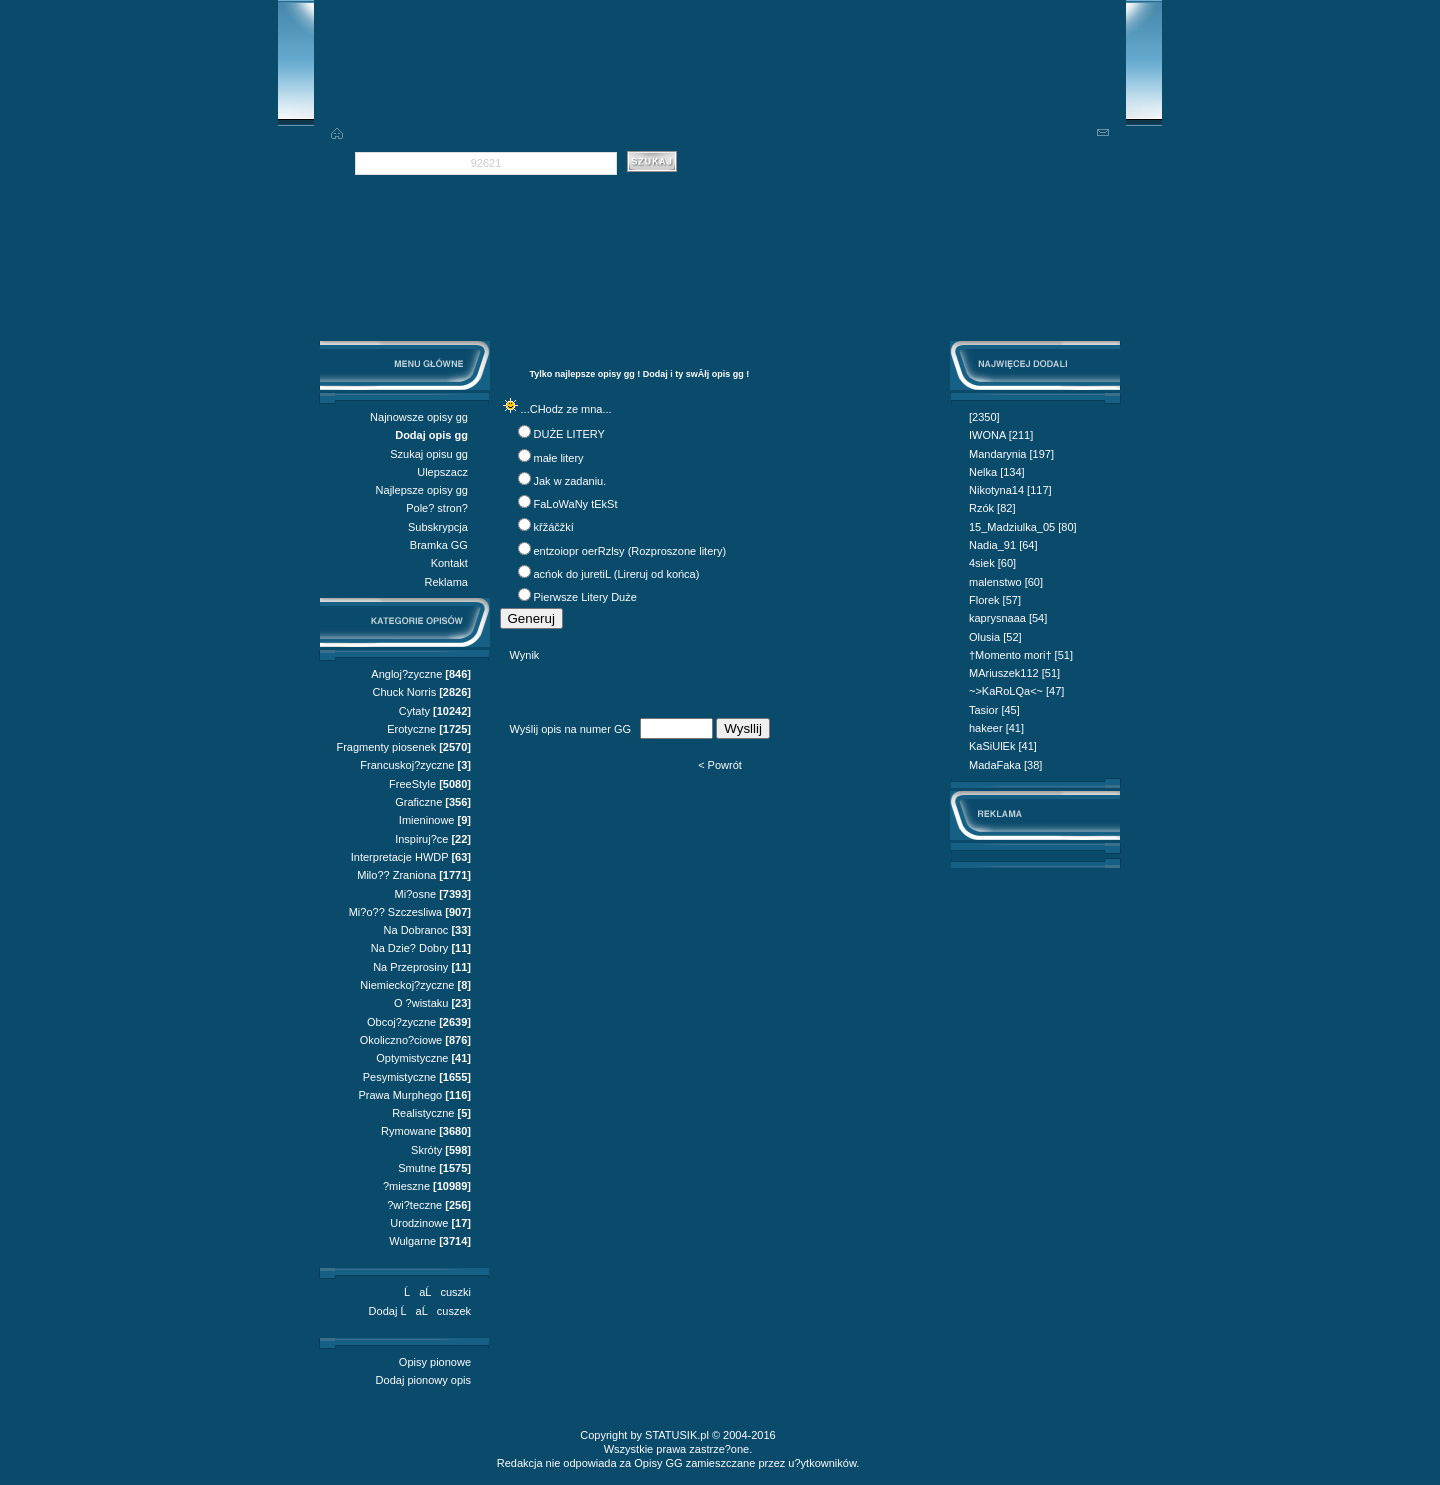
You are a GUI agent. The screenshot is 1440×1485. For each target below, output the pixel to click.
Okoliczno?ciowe (401, 1040)
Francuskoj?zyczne (407, 765)
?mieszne (406, 1186)
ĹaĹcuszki (437, 1292)
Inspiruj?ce (421, 839)
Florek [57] (995, 600)
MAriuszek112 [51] (1014, 673)
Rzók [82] (992, 508)
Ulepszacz (442, 472)
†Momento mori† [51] (1021, 655)
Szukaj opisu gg (429, 454)
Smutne (417, 1168)
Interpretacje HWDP (400, 857)
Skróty (426, 1150)
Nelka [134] (997, 472)
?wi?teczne (414, 1205)
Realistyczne (423, 1113)
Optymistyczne (412, 1058)
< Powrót (720, 765)
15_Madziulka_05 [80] (1023, 527)
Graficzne (418, 802)
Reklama (446, 582)
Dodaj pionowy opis (423, 1380)
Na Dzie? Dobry (410, 948)
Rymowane (408, 1131)
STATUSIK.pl (677, 1435)
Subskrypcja (438, 527)
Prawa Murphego (400, 1095)
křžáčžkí (554, 527)
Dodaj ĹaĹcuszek (420, 1311)
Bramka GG (439, 545)
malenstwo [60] (1006, 582)
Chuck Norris (405, 692)
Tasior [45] (994, 710)
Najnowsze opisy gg (419, 417)
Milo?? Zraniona (396, 875)
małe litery (559, 458)
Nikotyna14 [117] (1010, 490)
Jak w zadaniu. (570, 481)
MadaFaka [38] (1005, 765)
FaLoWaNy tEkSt (576, 504)
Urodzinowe (419, 1223)
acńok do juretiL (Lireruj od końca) (617, 574)
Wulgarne (412, 1241)
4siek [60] (992, 563)
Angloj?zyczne (406, 674)
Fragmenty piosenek (386, 747)
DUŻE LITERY (569, 434)
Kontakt (449, 563)
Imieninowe (427, 820)
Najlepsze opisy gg (422, 490)
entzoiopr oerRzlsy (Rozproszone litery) (630, 551)
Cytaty (414, 711)
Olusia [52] (995, 637)
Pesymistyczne (399, 1077)
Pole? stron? (437, 508)
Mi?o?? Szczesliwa (396, 912)
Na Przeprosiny (410, 967)
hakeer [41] (996, 728)
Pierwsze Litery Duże (585, 597)
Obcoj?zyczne (401, 1022)
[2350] (984, 417)
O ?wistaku (421, 1003)
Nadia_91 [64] (1003, 545)
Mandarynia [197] (1011, 454)
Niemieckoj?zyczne (407, 985)
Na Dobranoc (416, 930)
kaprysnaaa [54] (1008, 618)
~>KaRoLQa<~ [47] (1016, 691)
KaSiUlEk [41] (1003, 746)
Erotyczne (411, 729)
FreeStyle (412, 784)
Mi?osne (416, 894)
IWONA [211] (1001, 435)
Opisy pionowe (435, 1362)
